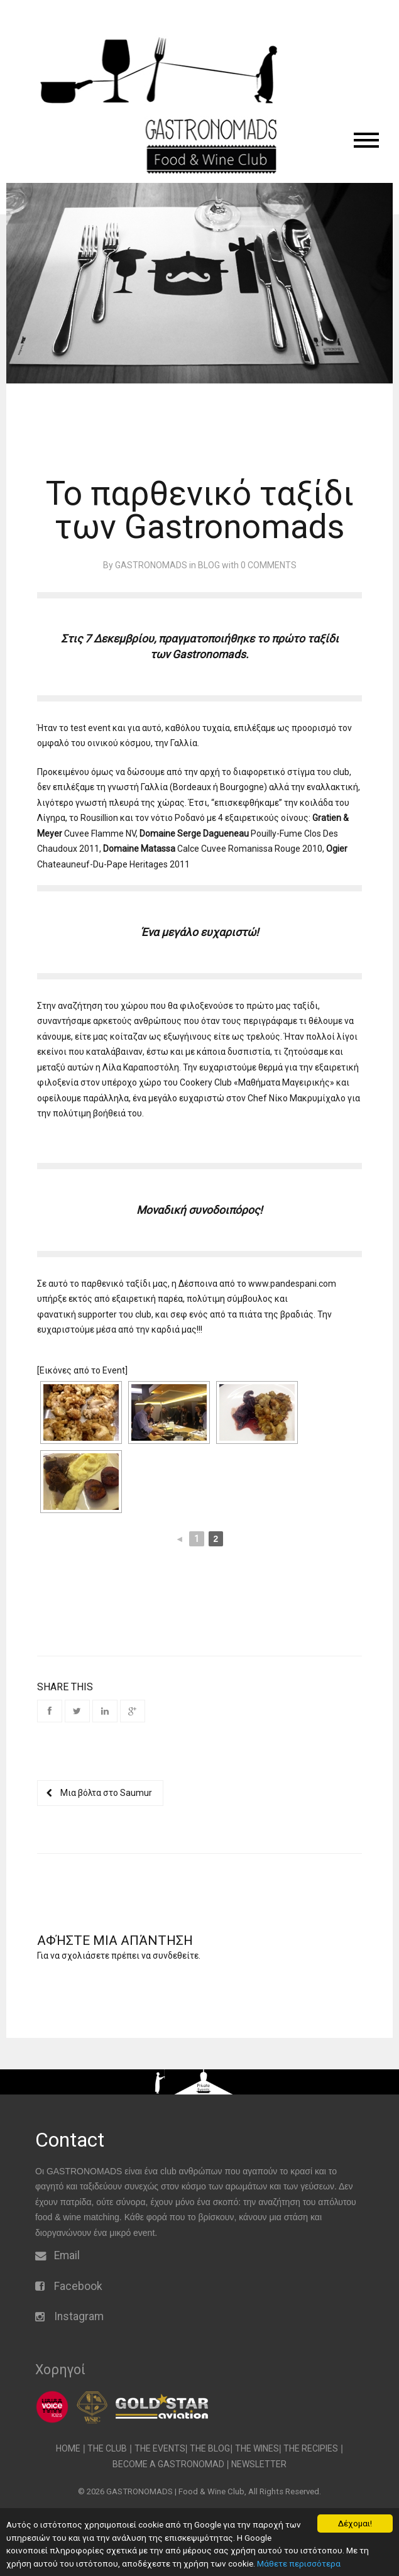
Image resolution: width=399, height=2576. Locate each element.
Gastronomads (209, 654)
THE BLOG (210, 2448)
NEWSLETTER (259, 2464)
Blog (209, 565)
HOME (68, 2448)
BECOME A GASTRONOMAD (168, 2464)
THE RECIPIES (310, 2448)
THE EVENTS (159, 2448)
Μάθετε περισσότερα (299, 2563)
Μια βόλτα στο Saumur (100, 1793)
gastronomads (151, 565)
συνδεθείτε (176, 1956)
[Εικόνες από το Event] (82, 1370)
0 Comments (269, 565)
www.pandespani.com (292, 1284)
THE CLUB (107, 2448)
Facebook (78, 2286)
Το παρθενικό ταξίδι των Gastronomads (200, 510)
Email (67, 2255)
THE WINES (257, 2448)
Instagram (79, 2316)
